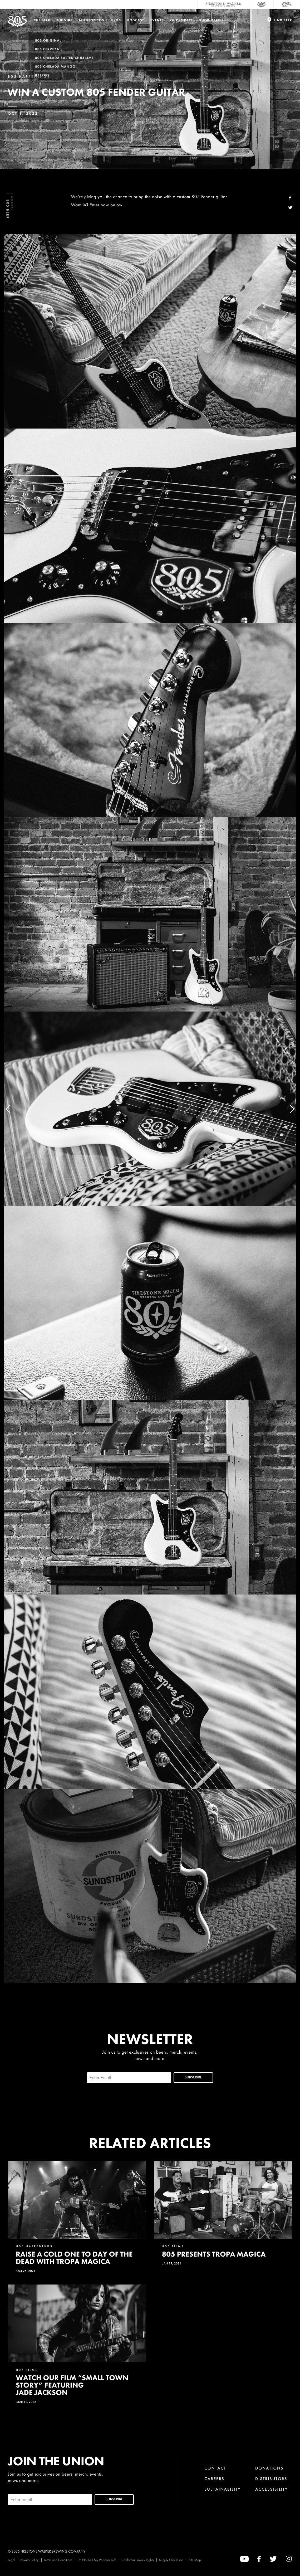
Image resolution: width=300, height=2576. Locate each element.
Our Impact (181, 20)
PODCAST (135, 20)
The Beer (42, 20)
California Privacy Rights (138, 2560)
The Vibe (64, 20)
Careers (214, 2478)
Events (157, 20)
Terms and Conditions (58, 2560)
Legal (11, 2560)
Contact (215, 2468)
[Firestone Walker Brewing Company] (223, 4)
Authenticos (91, 20)
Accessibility (271, 2489)
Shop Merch (211, 20)
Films (115, 20)
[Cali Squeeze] (287, 4)
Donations (269, 2468)
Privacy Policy (29, 2560)
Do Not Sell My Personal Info (96, 2560)
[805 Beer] (261, 4)
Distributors (271, 2478)
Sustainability (222, 2489)
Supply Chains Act (171, 2560)
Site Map (195, 2560)
